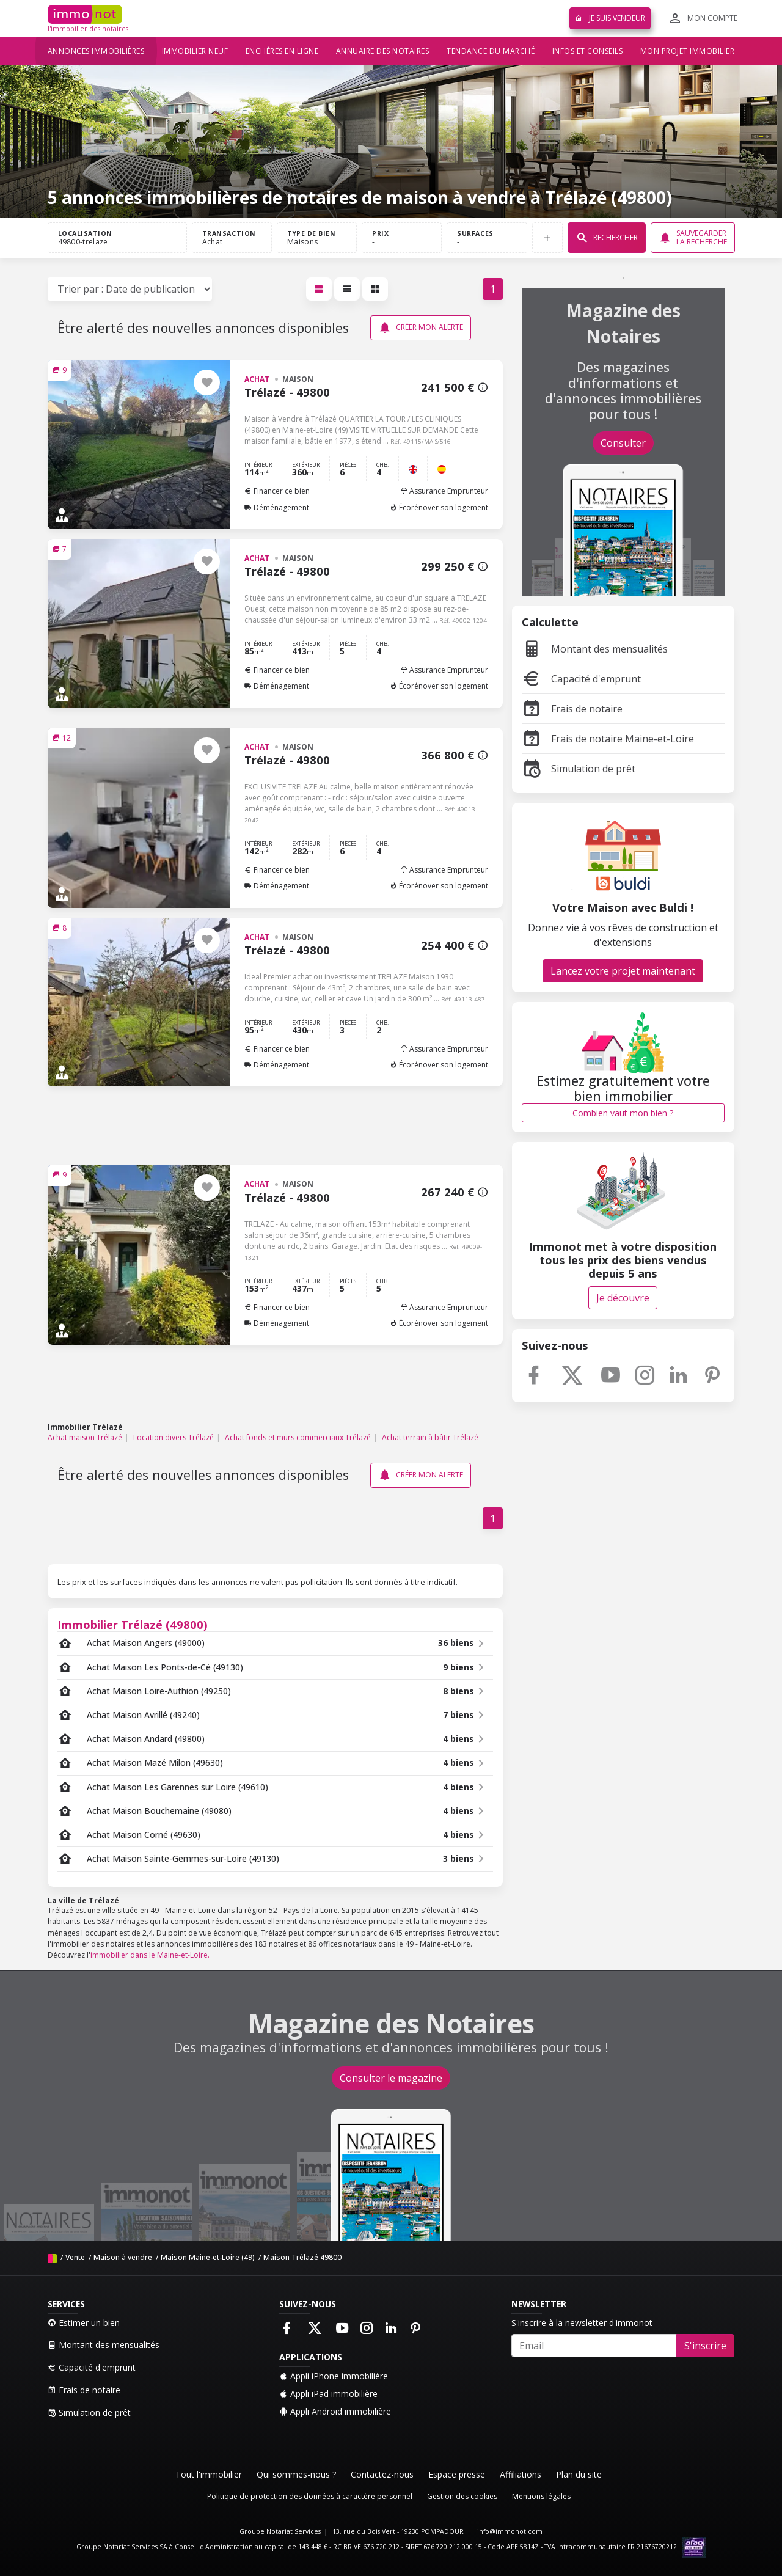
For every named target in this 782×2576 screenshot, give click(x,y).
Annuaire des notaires (382, 51)
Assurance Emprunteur (444, 491)
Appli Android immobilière (335, 2411)
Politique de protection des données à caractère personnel (309, 2496)
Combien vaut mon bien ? (622, 1113)
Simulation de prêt (578, 768)
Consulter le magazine (391, 2078)
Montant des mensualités (595, 649)
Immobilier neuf (195, 51)
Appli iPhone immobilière (333, 2376)
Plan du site (579, 2474)
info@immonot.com (510, 2531)
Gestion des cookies (462, 2496)
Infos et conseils (587, 51)
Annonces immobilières (96, 51)
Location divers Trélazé (173, 1437)
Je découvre (622, 1297)
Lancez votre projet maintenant (622, 971)
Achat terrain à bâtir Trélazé (430, 1437)
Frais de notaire (572, 708)
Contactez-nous (382, 2474)
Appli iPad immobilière (328, 2393)
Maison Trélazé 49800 (302, 2257)
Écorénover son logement (439, 507)
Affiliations (520, 2474)
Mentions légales (541, 2496)
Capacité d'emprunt (581, 678)
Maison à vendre (122, 2257)
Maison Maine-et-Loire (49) (208, 2257)
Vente (75, 2257)
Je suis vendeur (610, 18)
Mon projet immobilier (687, 51)
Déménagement (276, 507)
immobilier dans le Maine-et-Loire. (150, 1955)
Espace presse (456, 2474)
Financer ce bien (277, 491)
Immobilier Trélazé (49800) (132, 1624)
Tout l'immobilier (208, 2474)
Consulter (623, 443)
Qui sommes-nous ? (296, 2474)
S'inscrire (705, 2345)
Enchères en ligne (282, 51)
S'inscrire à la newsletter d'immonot (581, 2323)
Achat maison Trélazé (85, 1437)
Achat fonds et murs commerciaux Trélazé (298, 1437)
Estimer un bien (84, 2323)
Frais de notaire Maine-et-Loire (608, 738)
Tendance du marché (491, 51)
